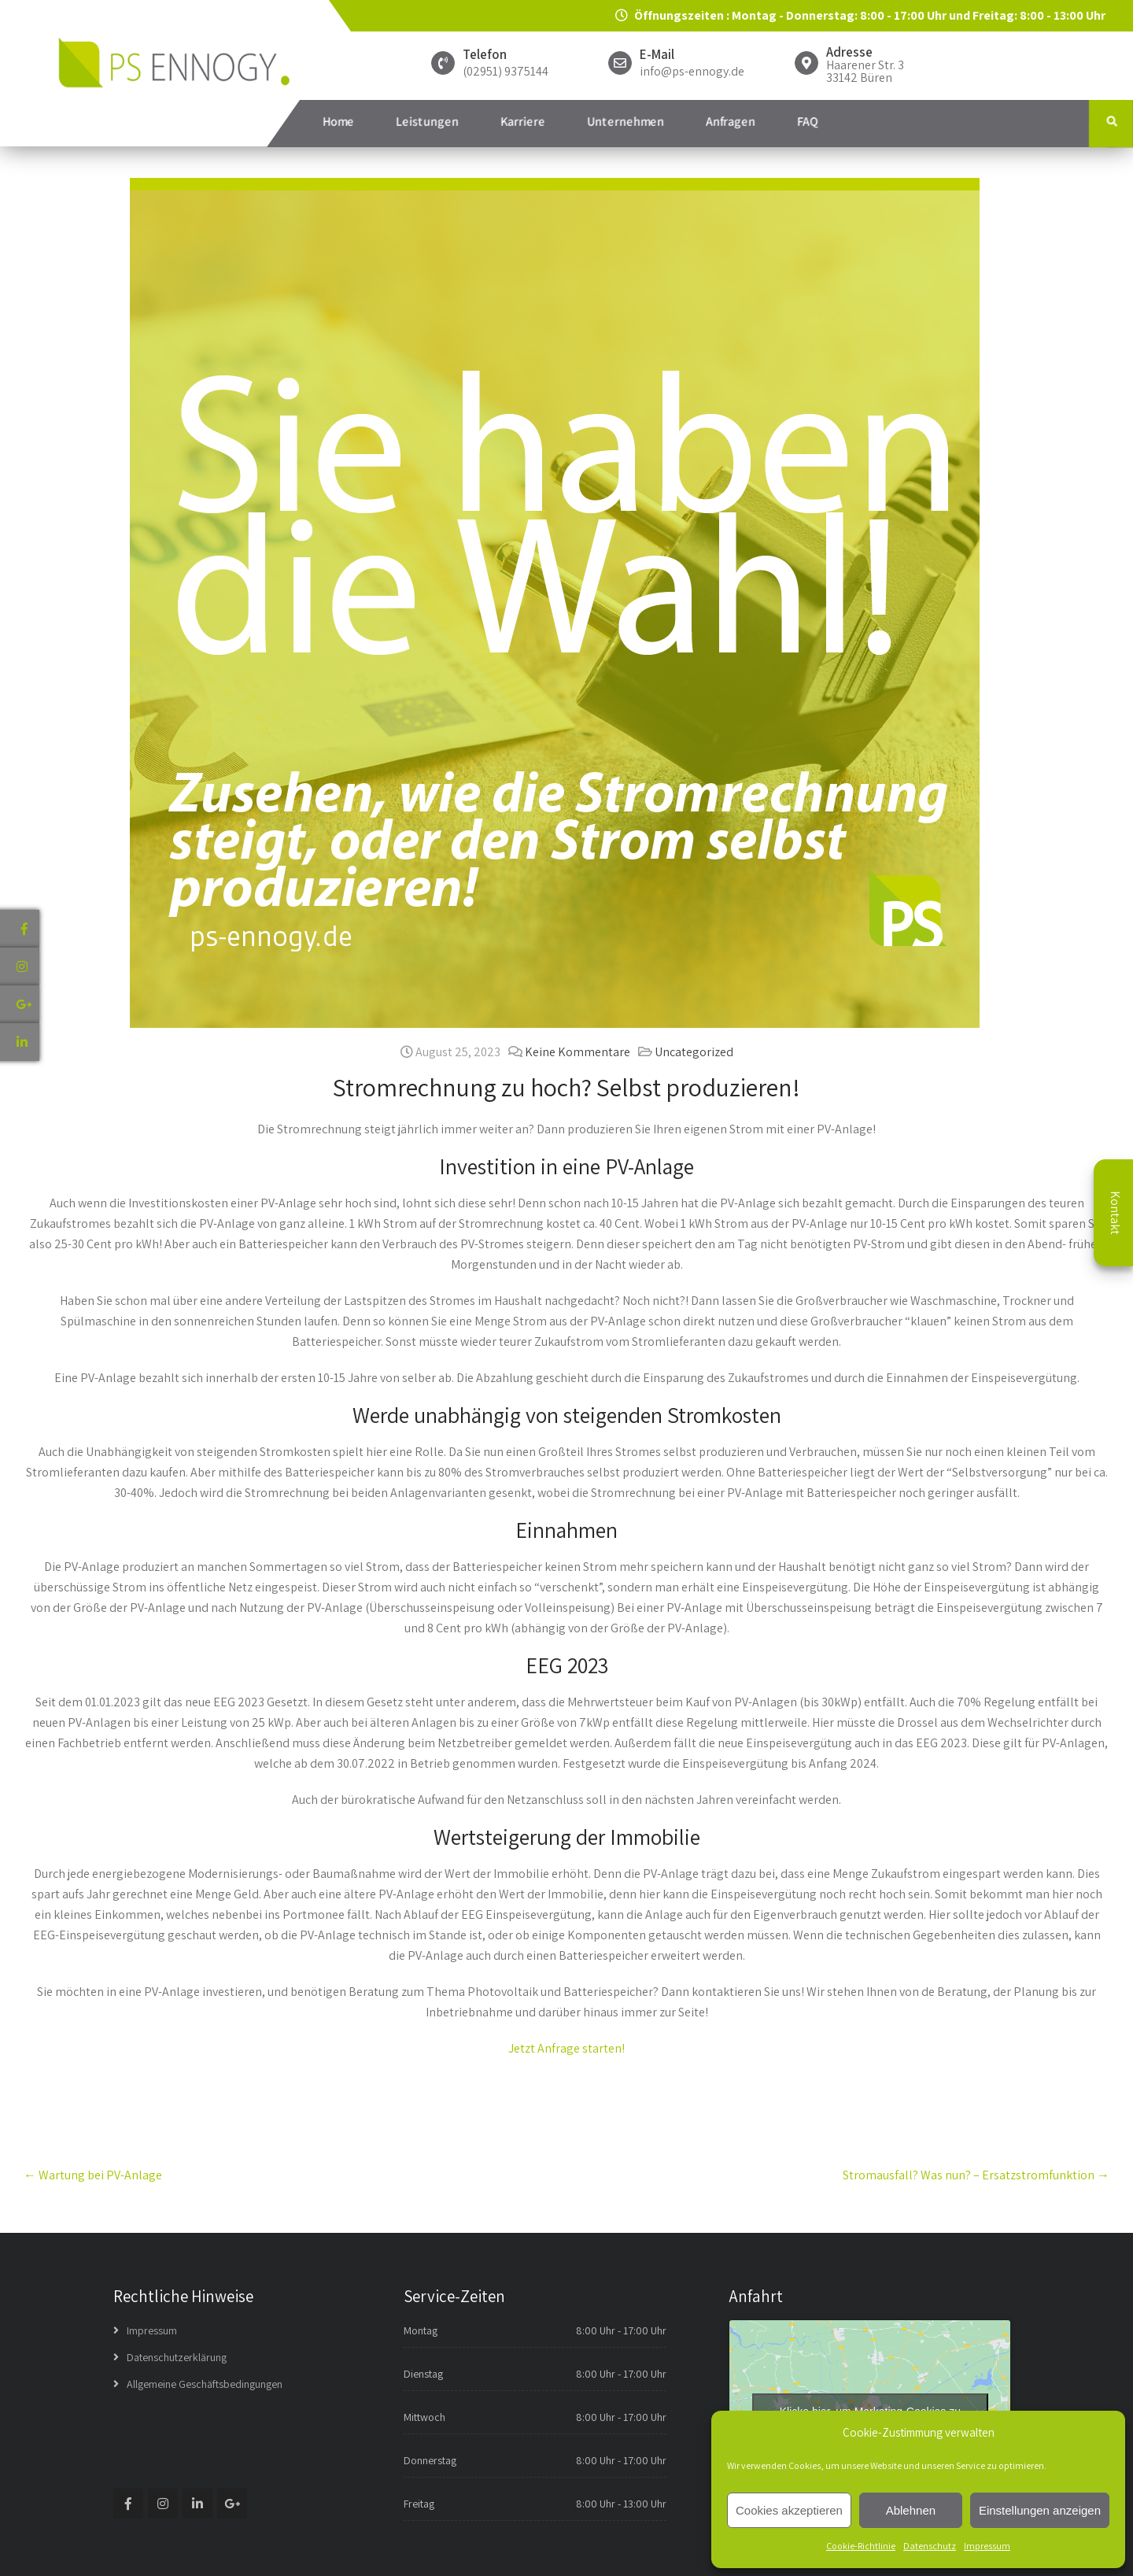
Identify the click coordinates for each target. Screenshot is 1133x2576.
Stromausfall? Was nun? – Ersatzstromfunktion (976, 2175)
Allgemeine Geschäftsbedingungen (204, 2384)
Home (338, 121)
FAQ (807, 121)
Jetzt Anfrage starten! (566, 2048)
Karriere (522, 121)
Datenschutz (929, 2546)
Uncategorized (694, 1052)
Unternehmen (625, 121)
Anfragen (730, 121)
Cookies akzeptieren (789, 2510)
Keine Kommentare (577, 1052)
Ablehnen (911, 2510)
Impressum (987, 2546)
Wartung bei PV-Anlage (93, 2175)
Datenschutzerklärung (177, 2357)
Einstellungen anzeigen (1040, 2510)
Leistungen (427, 121)
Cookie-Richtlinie (860, 2546)
